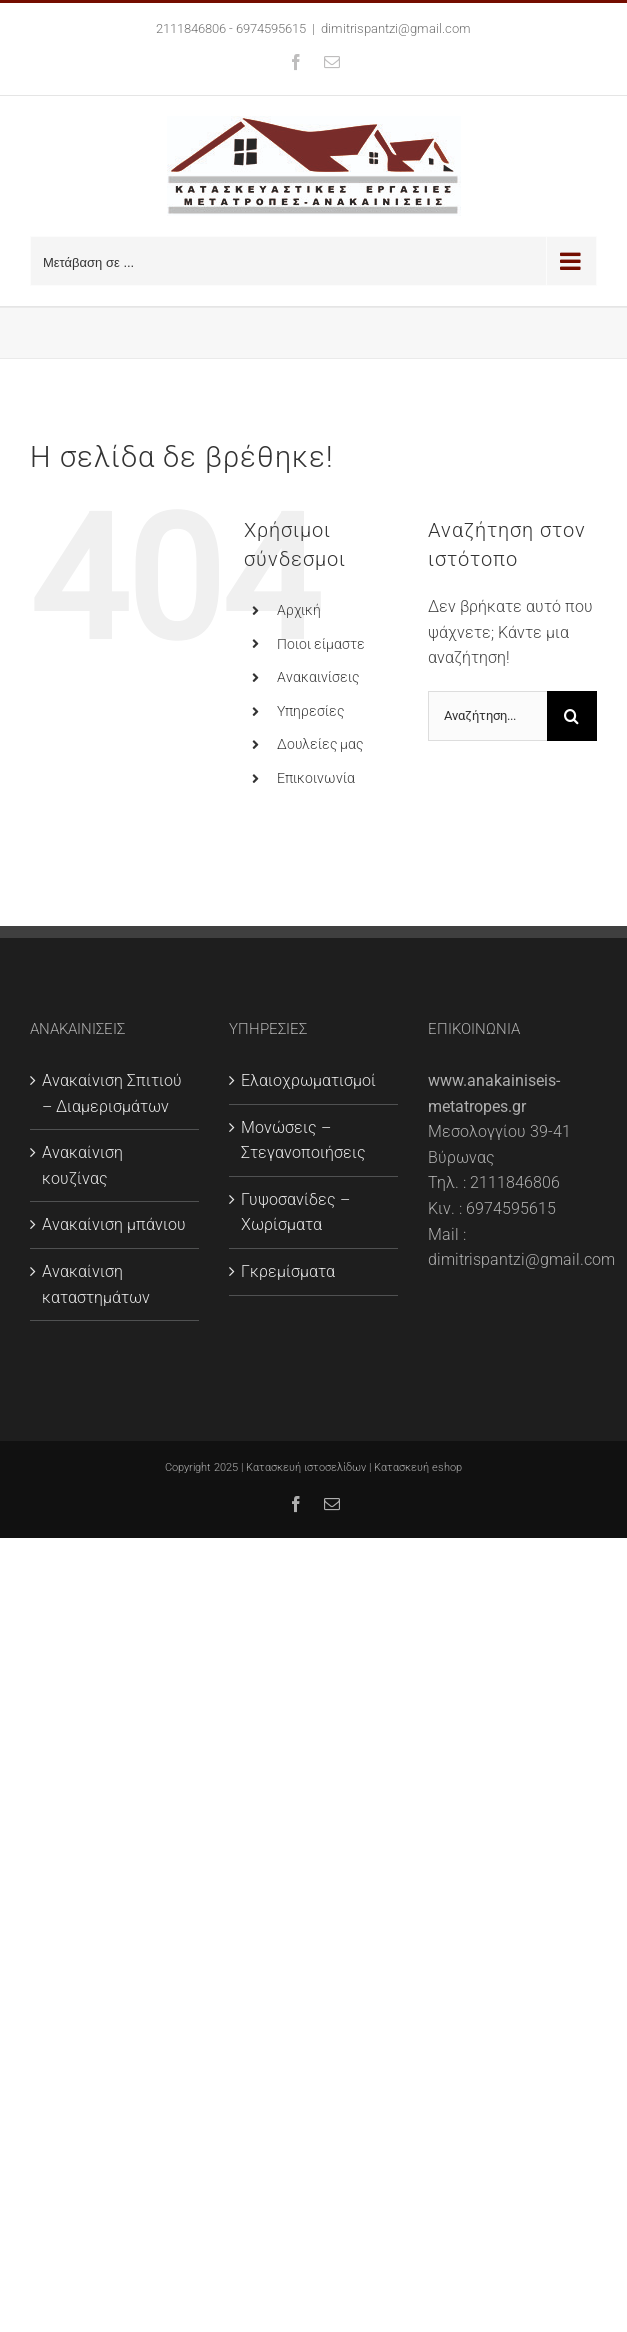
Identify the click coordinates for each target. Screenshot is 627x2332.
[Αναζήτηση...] (487, 716)
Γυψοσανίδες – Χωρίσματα (295, 1212)
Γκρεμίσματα (288, 1271)
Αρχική (299, 610)
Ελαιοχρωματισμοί (308, 1080)
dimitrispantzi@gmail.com (396, 28)
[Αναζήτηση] (572, 716)
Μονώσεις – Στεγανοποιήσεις (303, 1140)
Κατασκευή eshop (418, 1467)
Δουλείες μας (320, 744)
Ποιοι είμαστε (321, 644)
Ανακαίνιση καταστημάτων (96, 1284)
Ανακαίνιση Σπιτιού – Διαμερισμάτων (112, 1093)
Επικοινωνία (316, 778)
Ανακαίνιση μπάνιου (114, 1224)
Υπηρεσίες (310, 711)
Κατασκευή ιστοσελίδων (306, 1467)
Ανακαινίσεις (318, 677)
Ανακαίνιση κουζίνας (82, 1165)
